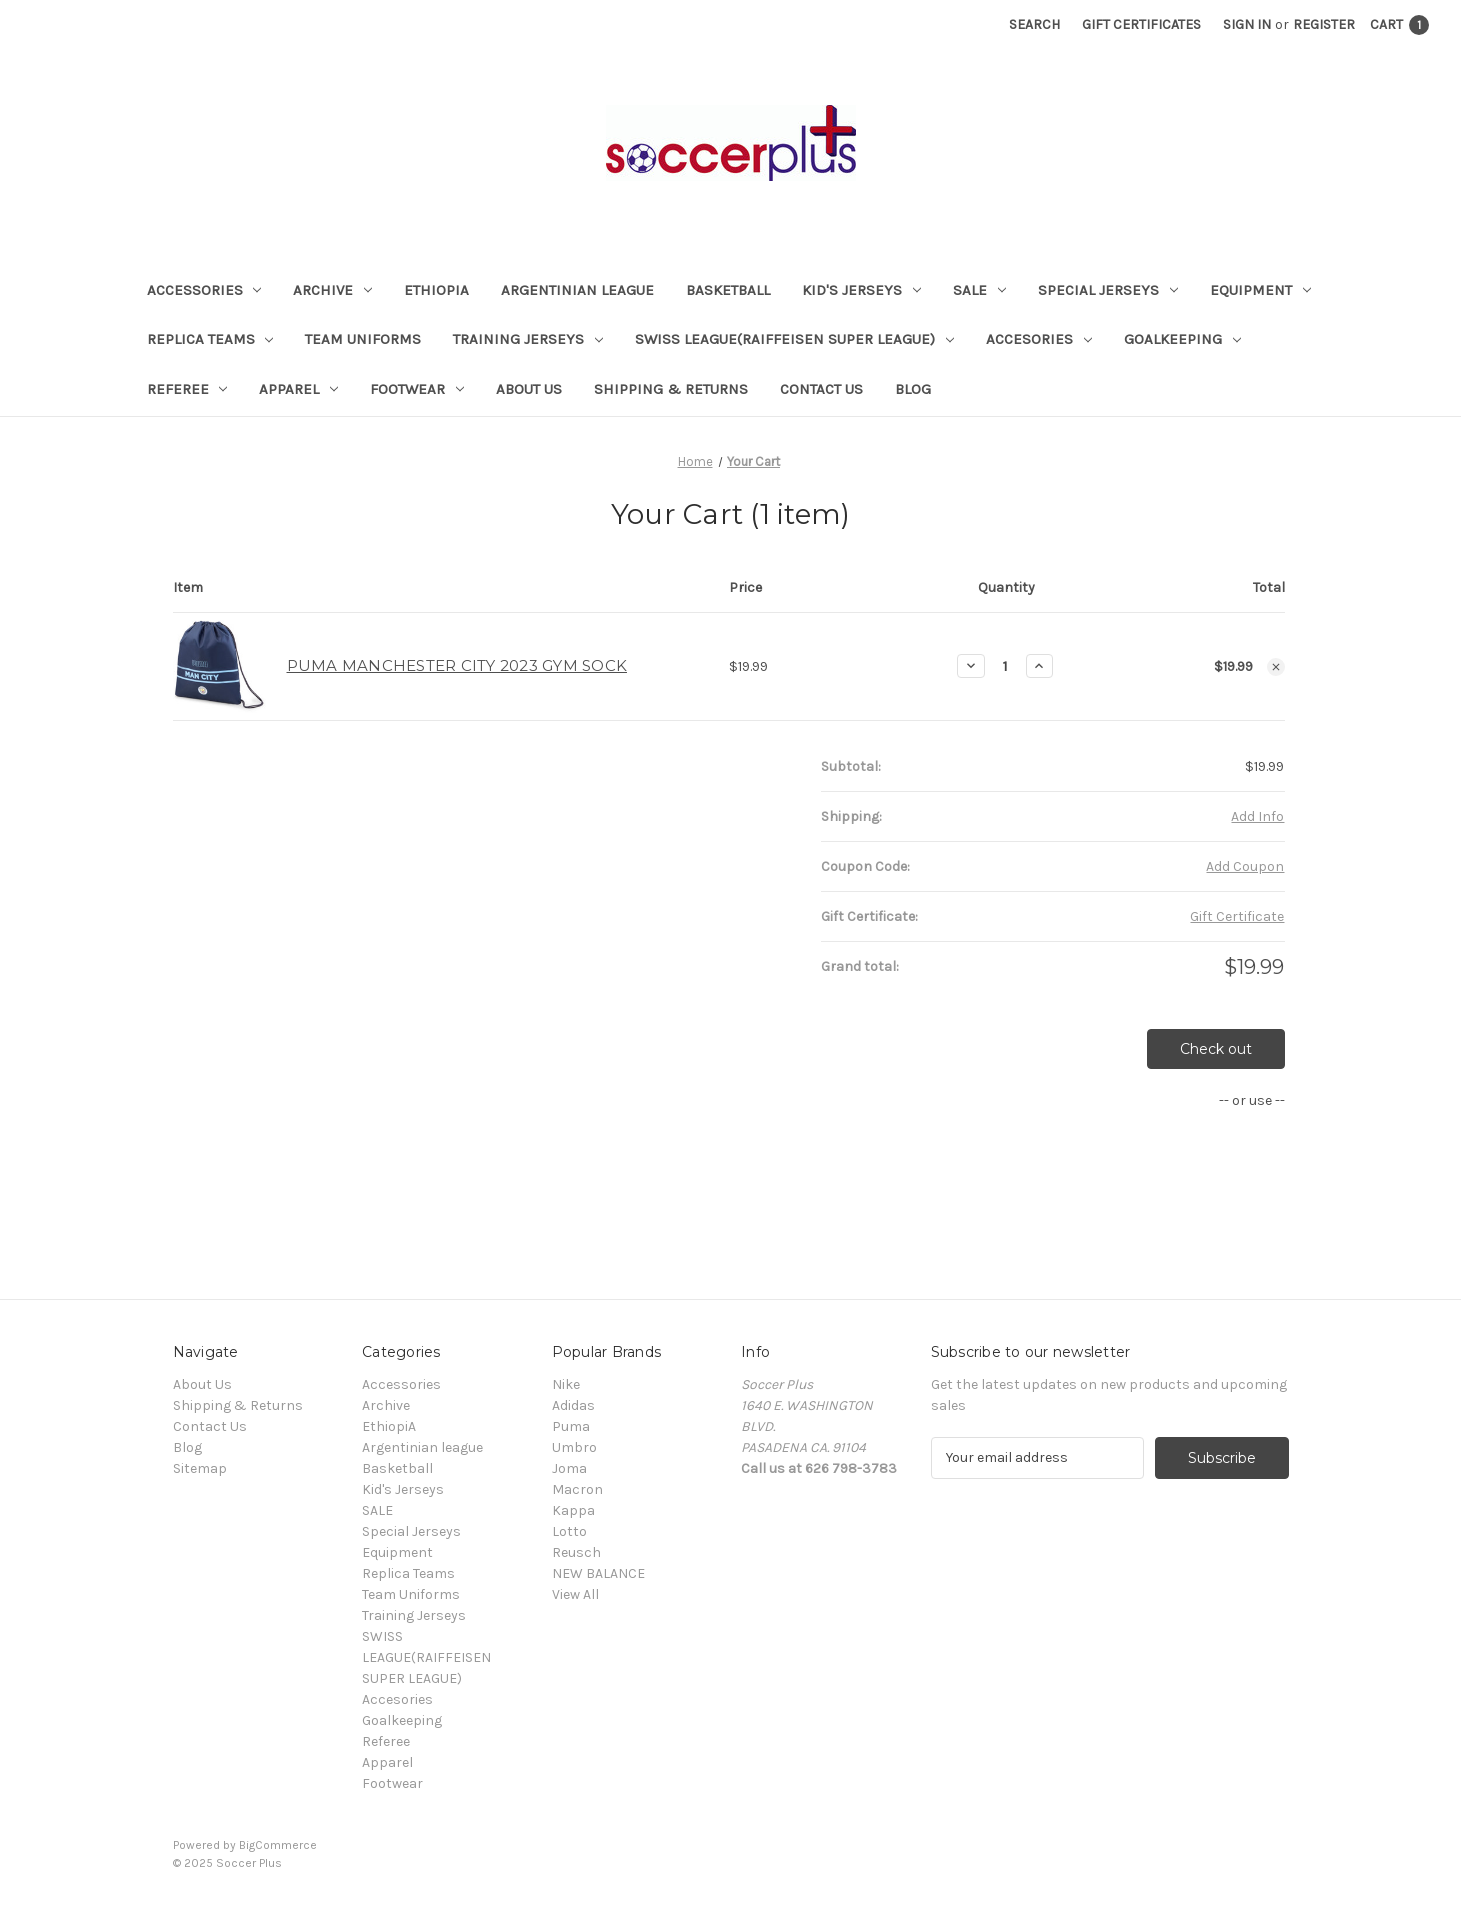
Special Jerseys (1108, 290)
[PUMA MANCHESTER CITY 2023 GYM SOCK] (1005, 666)
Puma (571, 1426)
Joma (569, 1468)
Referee (187, 389)
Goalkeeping (1182, 339)
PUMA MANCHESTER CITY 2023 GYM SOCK (457, 665)
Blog (913, 389)
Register (1324, 24)
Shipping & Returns (671, 389)
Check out (1216, 1049)
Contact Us (821, 389)
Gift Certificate (1237, 916)
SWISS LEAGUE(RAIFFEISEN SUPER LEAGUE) (794, 339)
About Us (529, 389)
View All (575, 1594)
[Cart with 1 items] (1399, 24)
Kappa (573, 1510)
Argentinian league (577, 290)
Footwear (417, 389)
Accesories (1039, 339)
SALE (979, 290)
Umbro (574, 1447)
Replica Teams (210, 339)
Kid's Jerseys (861, 290)
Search (1034, 24)
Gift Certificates (1141, 24)
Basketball (728, 290)
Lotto (569, 1531)
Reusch (576, 1552)
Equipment (1260, 290)
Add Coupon (1245, 866)
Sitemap (200, 1468)
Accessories (204, 290)
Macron (577, 1489)
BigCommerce (278, 1845)
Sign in (1247, 24)
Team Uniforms (363, 339)
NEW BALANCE (598, 1573)
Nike (566, 1384)
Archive (332, 290)
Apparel (298, 389)
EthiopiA (436, 290)
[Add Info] (1257, 816)
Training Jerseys (528, 339)
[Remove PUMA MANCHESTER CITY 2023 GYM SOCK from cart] (1276, 667)
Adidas (573, 1405)
